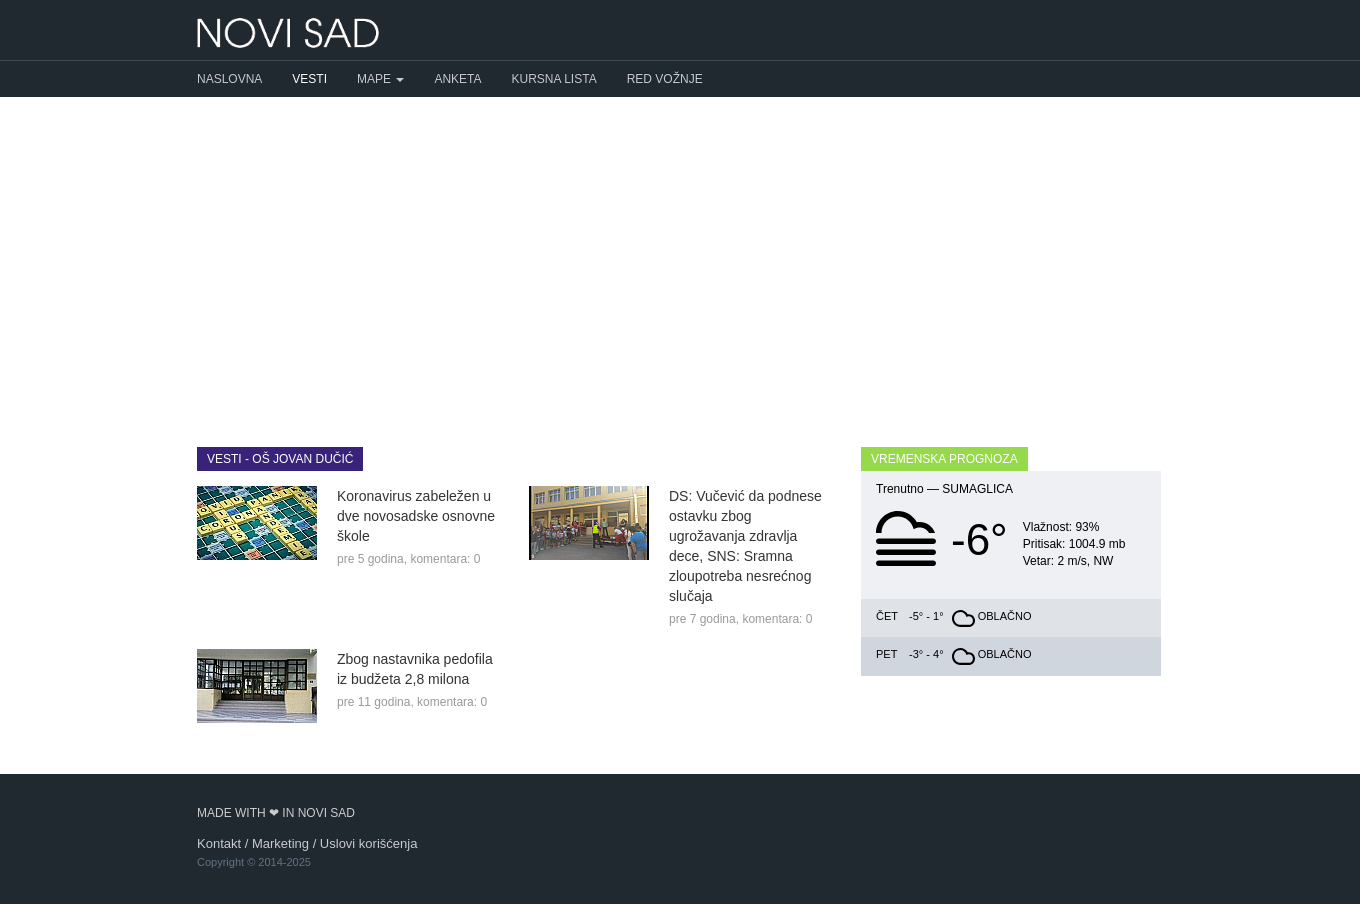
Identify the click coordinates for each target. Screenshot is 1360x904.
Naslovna (229, 79)
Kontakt (219, 843)
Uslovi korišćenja (369, 843)
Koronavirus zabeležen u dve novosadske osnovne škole (416, 516)
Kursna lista (554, 79)
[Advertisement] (680, 257)
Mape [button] (380, 79)
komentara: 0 (445, 559)
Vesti (309, 79)
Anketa (457, 79)
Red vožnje (665, 79)
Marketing (280, 843)
